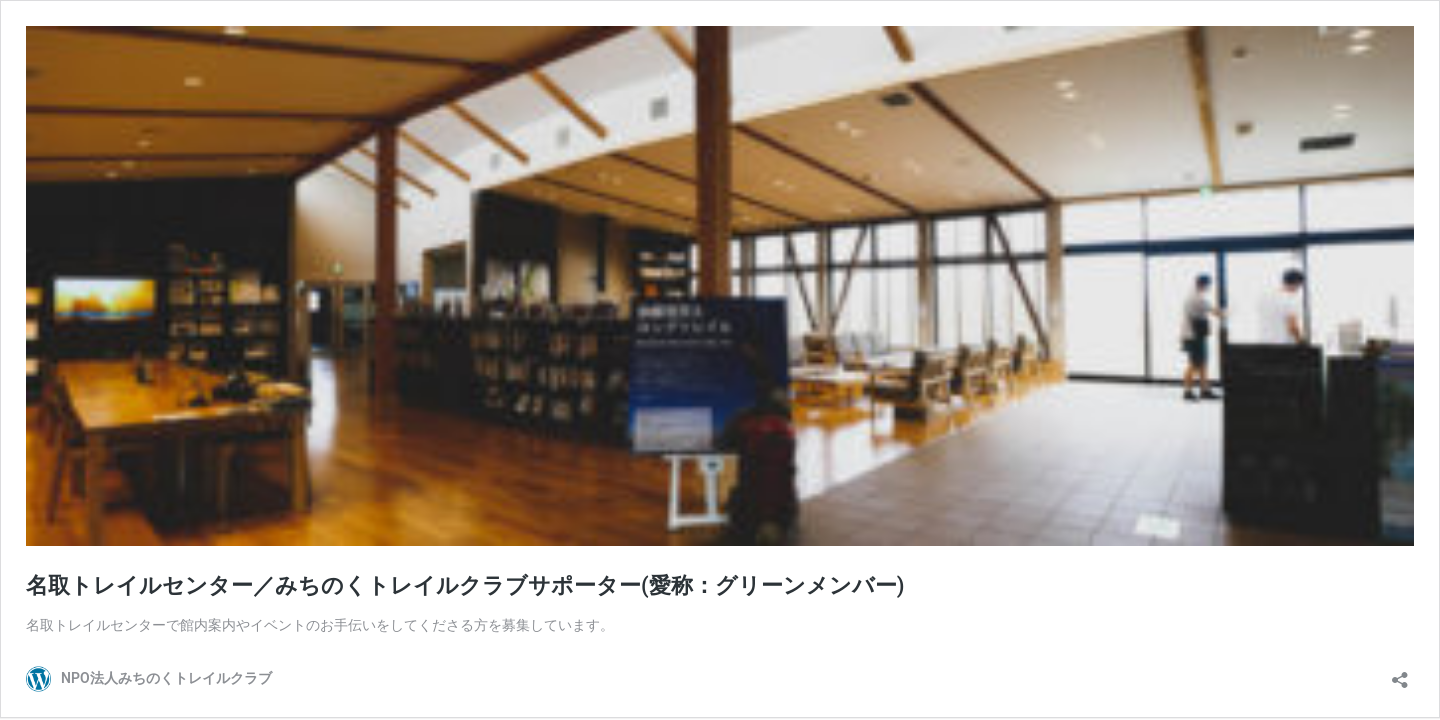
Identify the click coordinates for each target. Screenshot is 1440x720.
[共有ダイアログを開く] (1400, 673)
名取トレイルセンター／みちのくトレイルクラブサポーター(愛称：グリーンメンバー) (465, 585)
